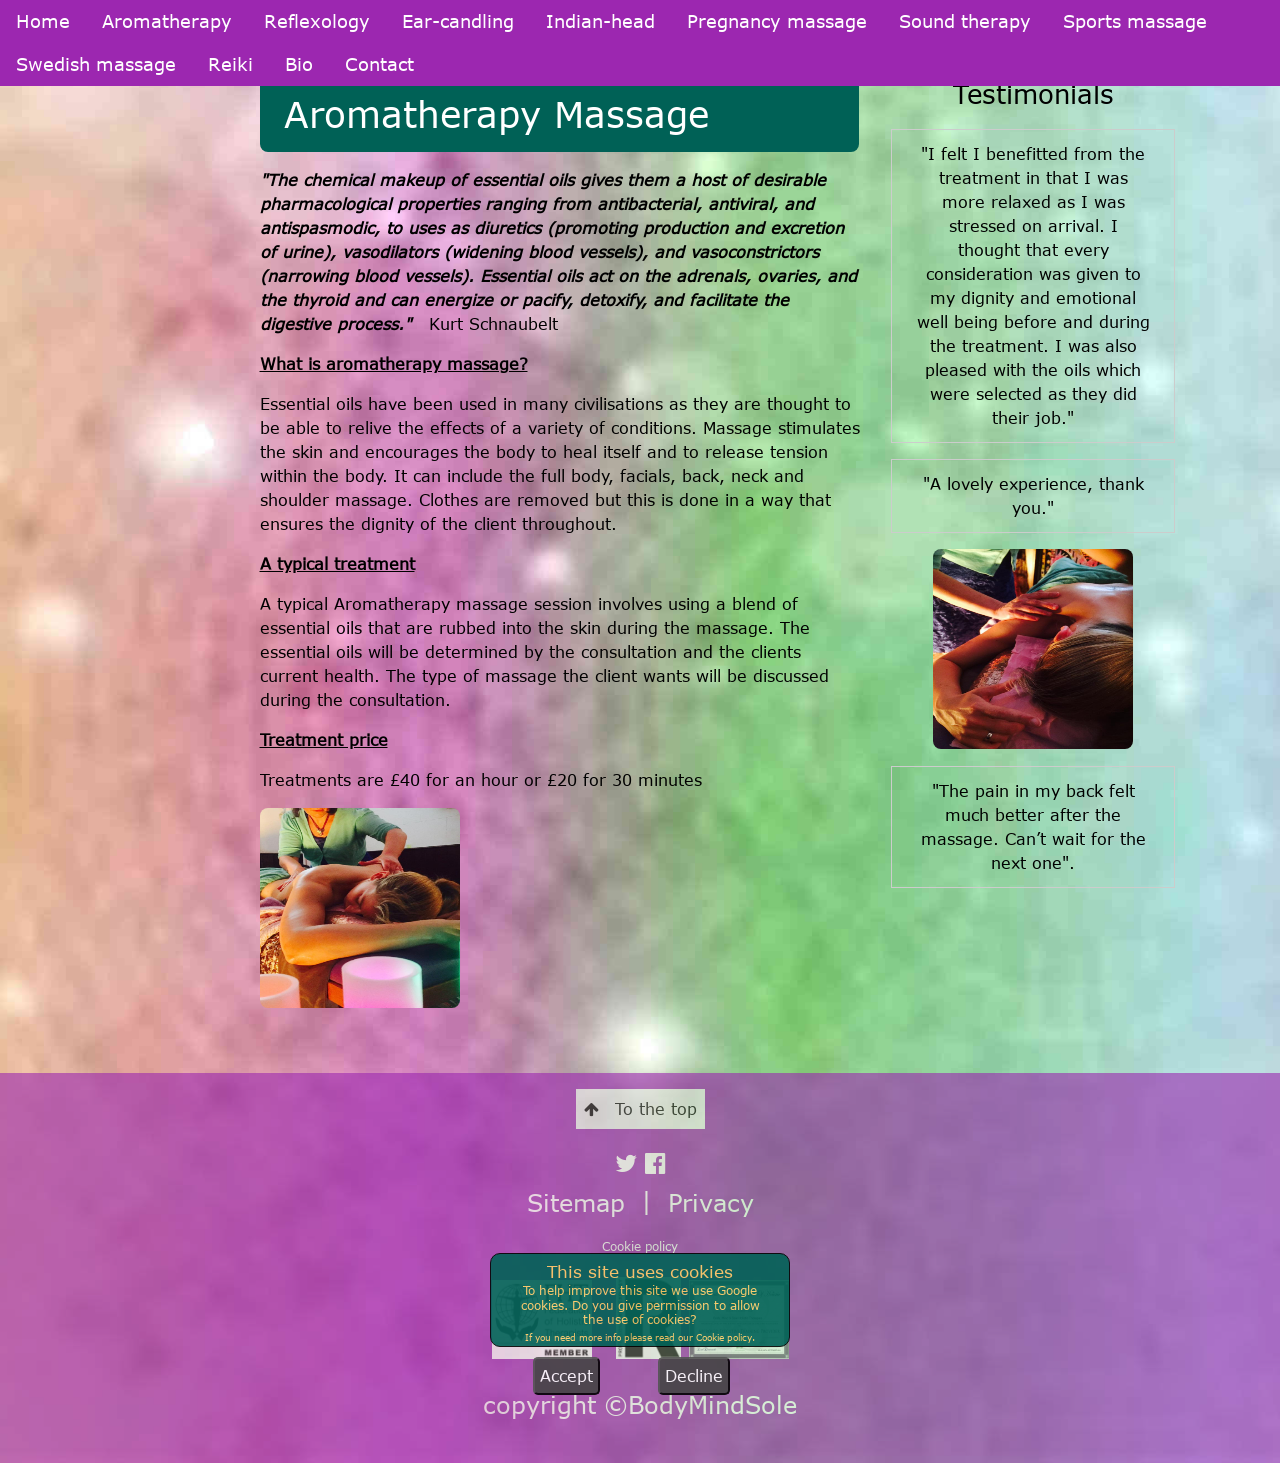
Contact (379, 64)
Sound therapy (965, 21)
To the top (640, 1109)
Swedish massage (96, 64)
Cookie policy (640, 1246)
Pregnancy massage (777, 21)
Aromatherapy (167, 21)
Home (43, 21)
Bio (299, 64)
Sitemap (576, 1202)
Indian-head (600, 21)
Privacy (711, 1202)
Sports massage (1135, 21)
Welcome (45, 171)
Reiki (230, 64)
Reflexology (317, 21)
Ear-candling (458, 21)
